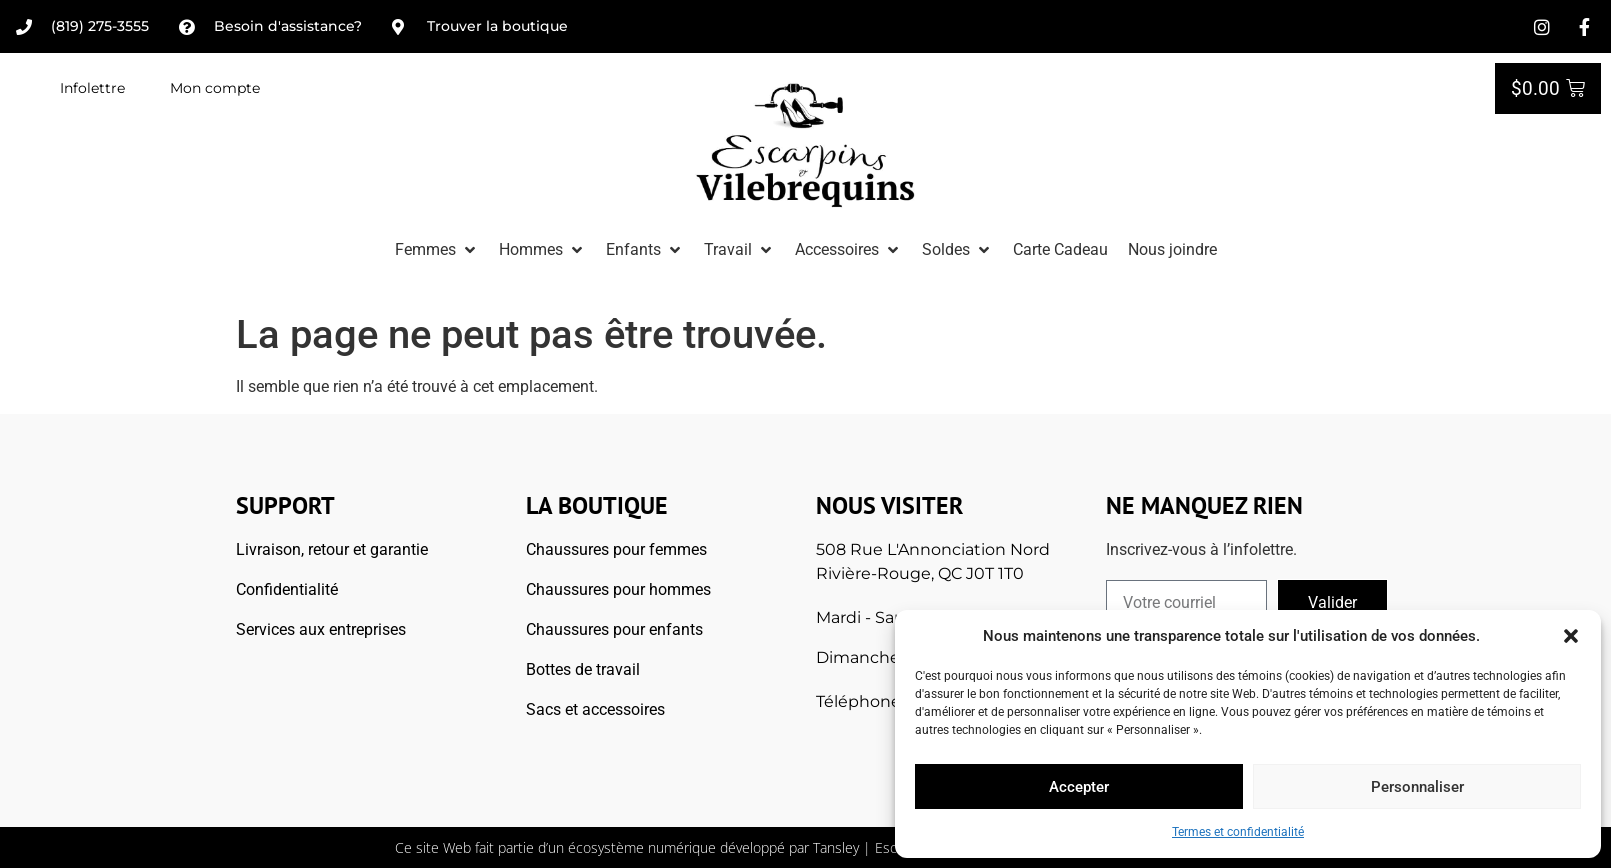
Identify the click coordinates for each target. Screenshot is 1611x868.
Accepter (1079, 787)
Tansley (836, 847)
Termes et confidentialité (1238, 832)
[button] (1571, 636)
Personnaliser (1417, 787)
